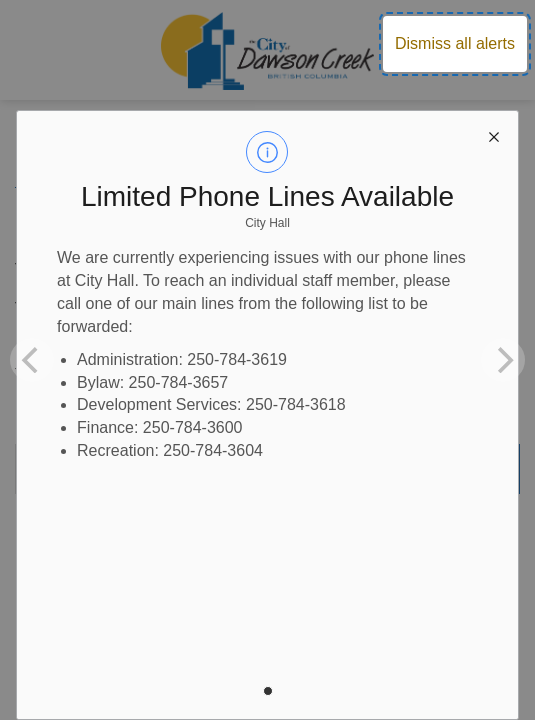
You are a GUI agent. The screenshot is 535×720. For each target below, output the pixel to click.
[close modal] (494, 135)
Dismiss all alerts (455, 43)
